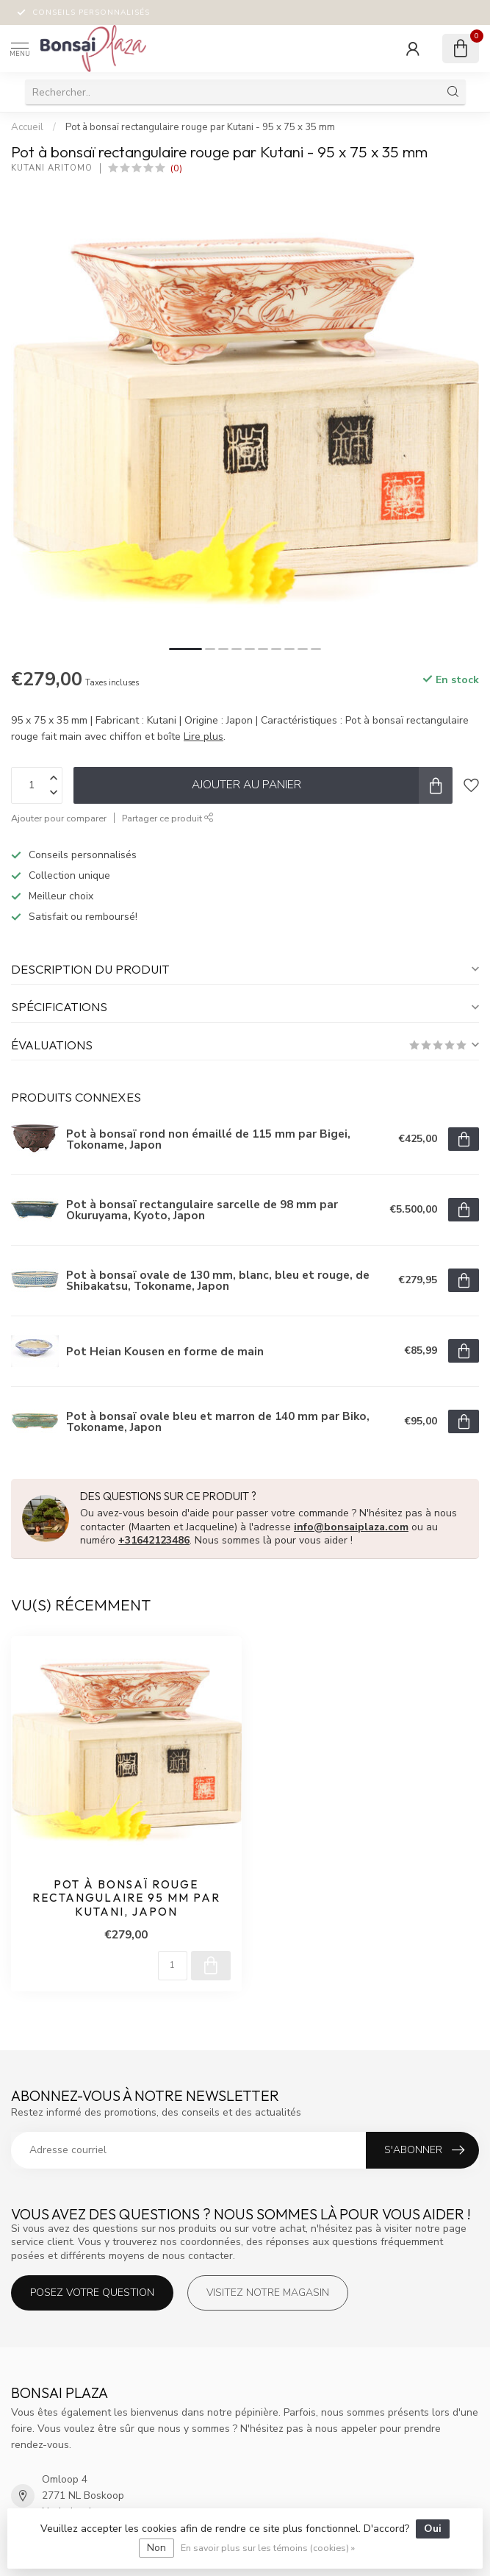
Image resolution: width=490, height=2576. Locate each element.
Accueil (27, 127)
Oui (433, 2529)
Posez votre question (92, 2293)
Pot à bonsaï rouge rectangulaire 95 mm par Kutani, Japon (126, 1898)
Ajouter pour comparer (59, 818)
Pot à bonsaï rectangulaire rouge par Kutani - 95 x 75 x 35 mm (200, 127)
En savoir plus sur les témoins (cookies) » (268, 2547)
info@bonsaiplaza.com (351, 1527)
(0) (176, 168)
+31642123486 (154, 1540)
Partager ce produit (168, 818)
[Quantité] (172, 1965)
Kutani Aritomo (52, 168)
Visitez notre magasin (267, 2293)
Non (156, 2548)
